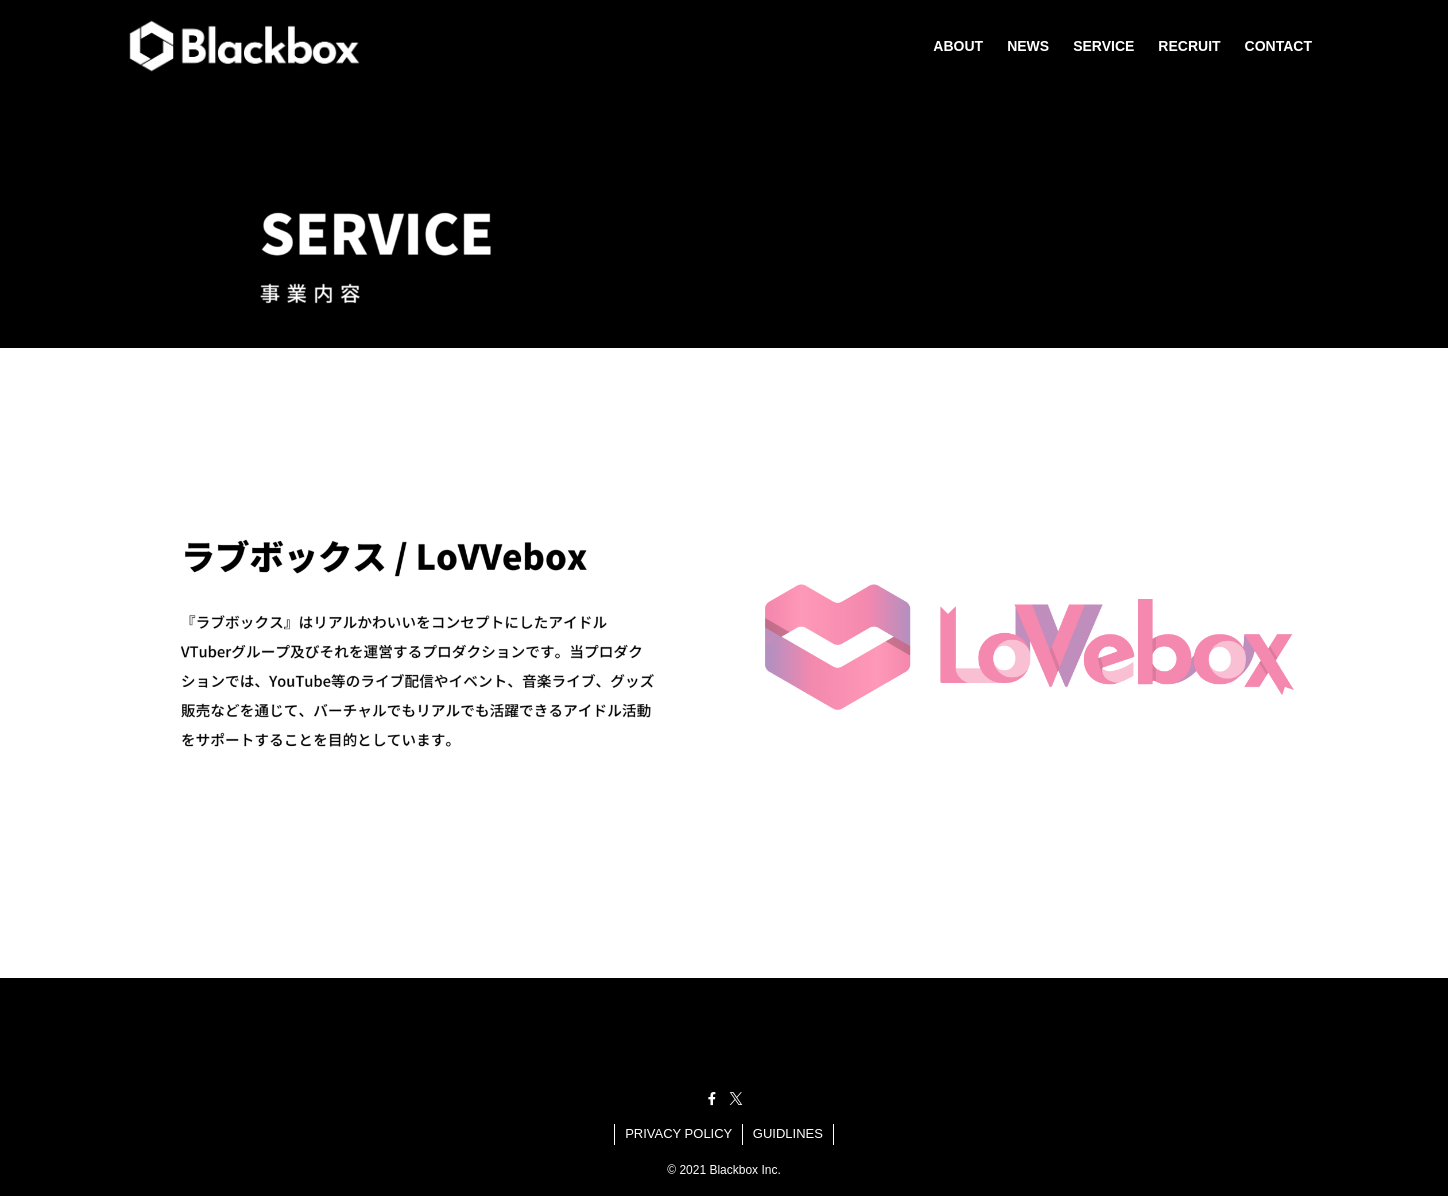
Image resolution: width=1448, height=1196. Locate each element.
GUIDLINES (788, 1133)
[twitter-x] (736, 1099)
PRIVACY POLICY (678, 1133)
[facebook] (712, 1099)
